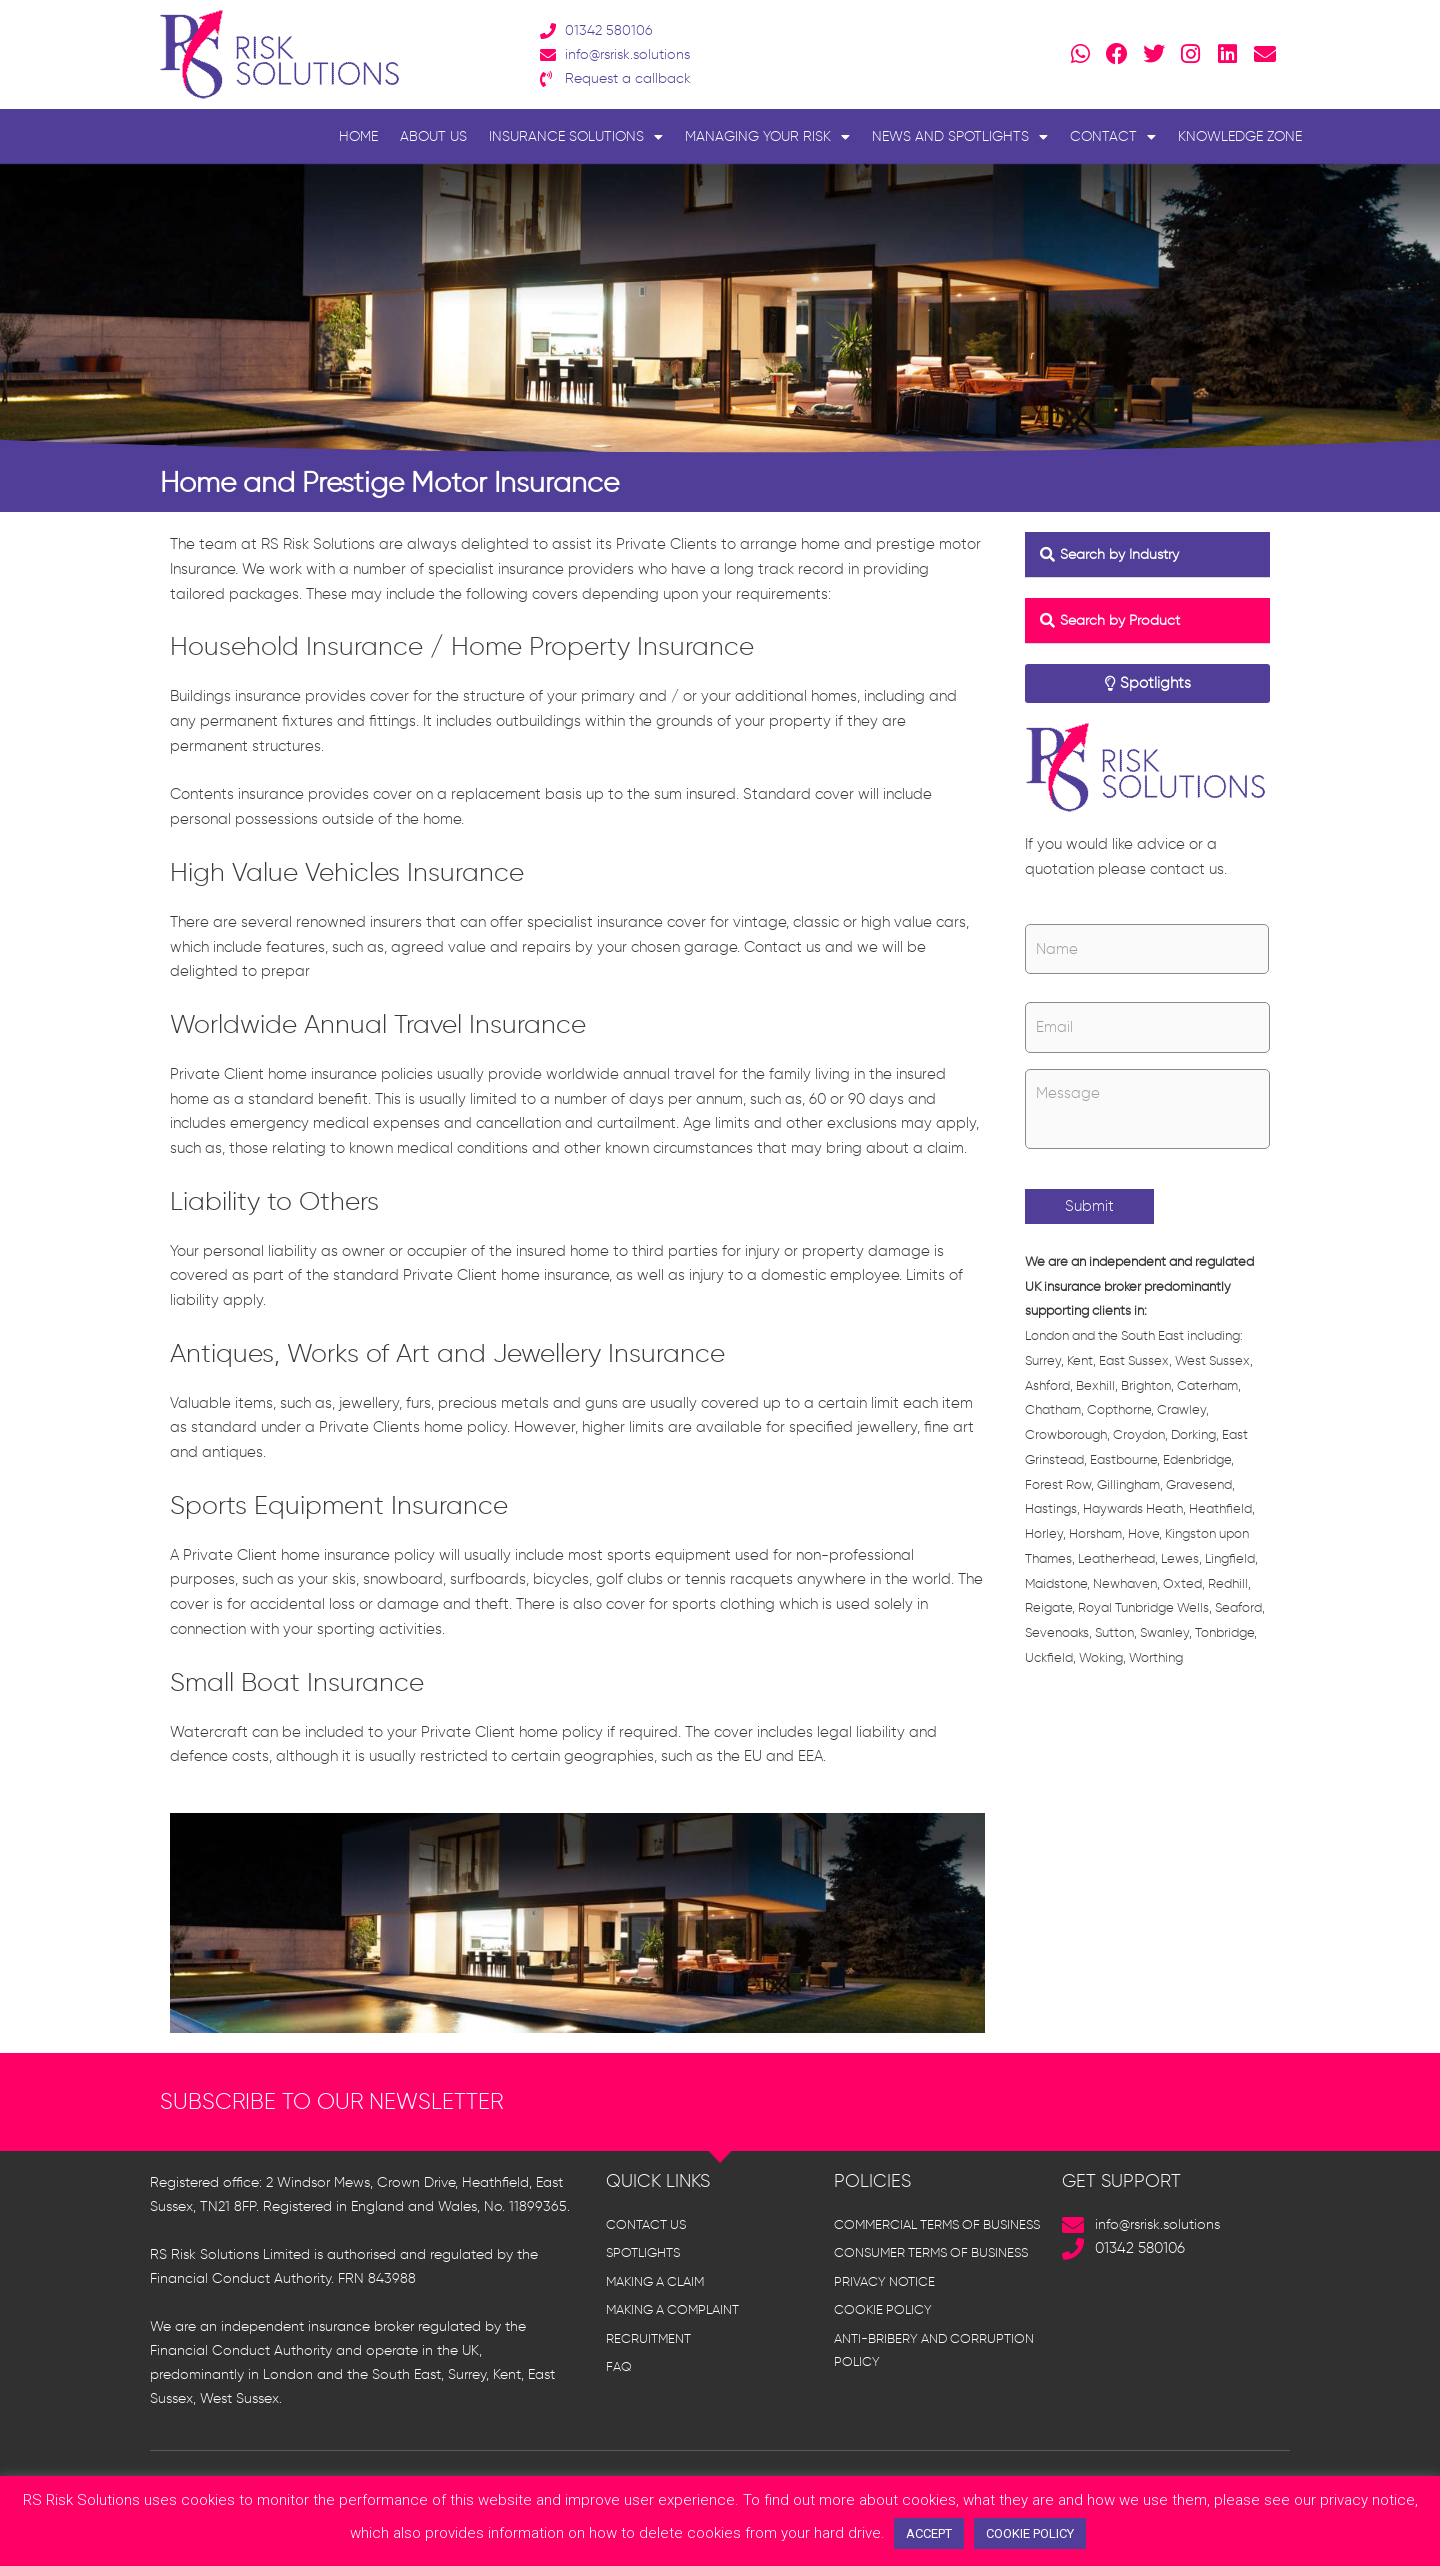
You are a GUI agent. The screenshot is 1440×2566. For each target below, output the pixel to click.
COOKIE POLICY (1030, 2533)
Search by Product (1125, 620)
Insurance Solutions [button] (576, 137)
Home (358, 136)
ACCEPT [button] (929, 2533)
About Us (433, 136)
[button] (1147, 555)
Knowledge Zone (1240, 136)
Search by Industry (1125, 554)
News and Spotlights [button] (960, 137)
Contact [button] (1113, 137)
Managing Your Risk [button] (767, 137)
